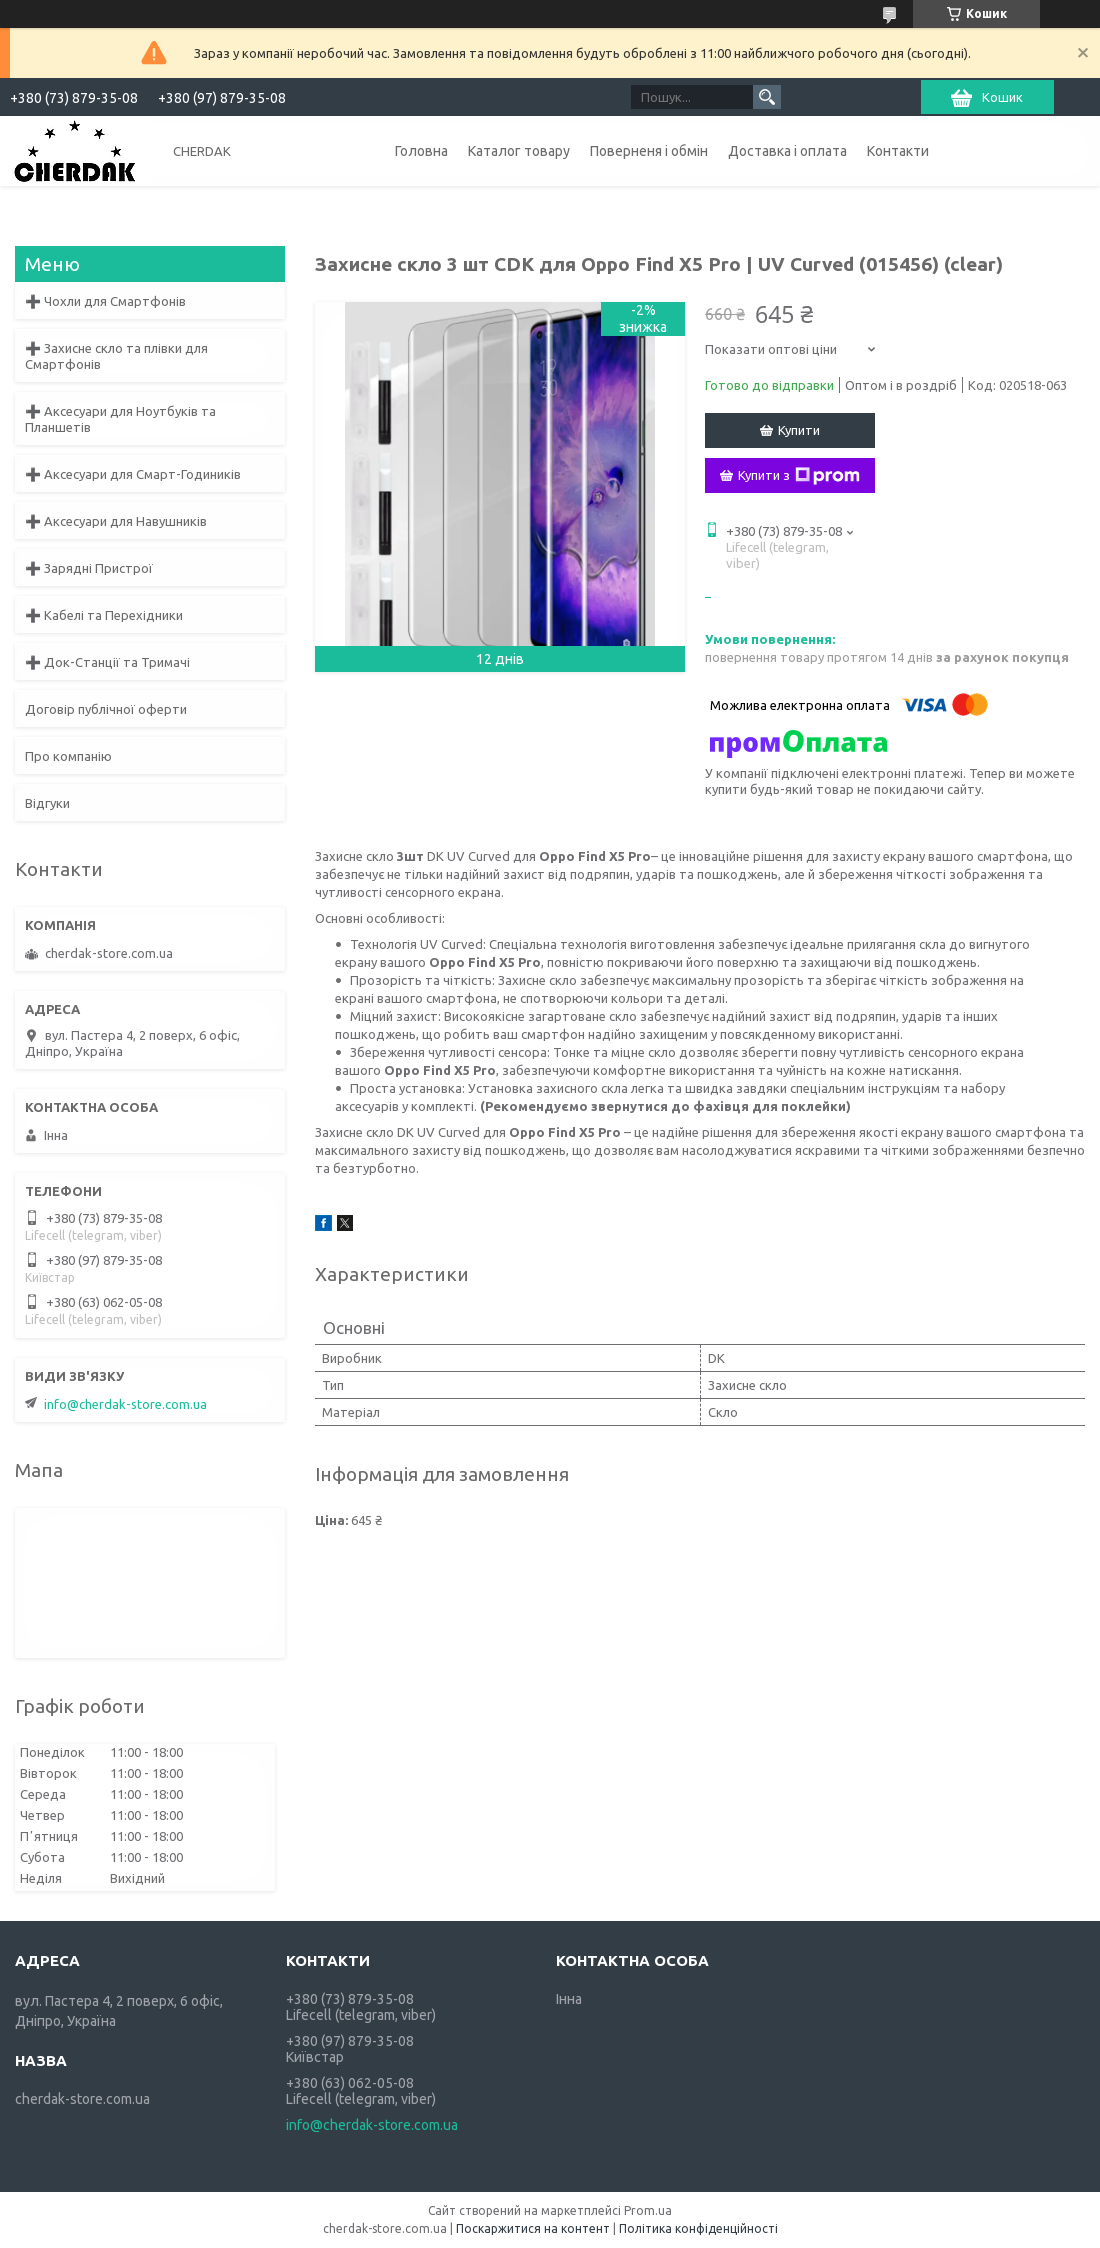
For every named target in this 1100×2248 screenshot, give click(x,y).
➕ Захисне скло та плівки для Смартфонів (116, 356)
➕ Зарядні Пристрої (89, 568)
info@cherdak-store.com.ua (125, 1404)
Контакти (898, 151)
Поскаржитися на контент (533, 2228)
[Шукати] (767, 97)
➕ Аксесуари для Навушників (116, 521)
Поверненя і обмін (649, 151)
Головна (421, 151)
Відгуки (47, 803)
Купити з (799, 476)
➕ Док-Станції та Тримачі (107, 662)
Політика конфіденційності (698, 2228)
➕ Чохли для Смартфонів (105, 301)
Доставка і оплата (787, 151)
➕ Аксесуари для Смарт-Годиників (133, 474)
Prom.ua (648, 2210)
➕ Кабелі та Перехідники (104, 615)
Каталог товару (519, 151)
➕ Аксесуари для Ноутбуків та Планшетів (120, 419)
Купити (799, 430)
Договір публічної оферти (106, 709)
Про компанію (68, 756)
